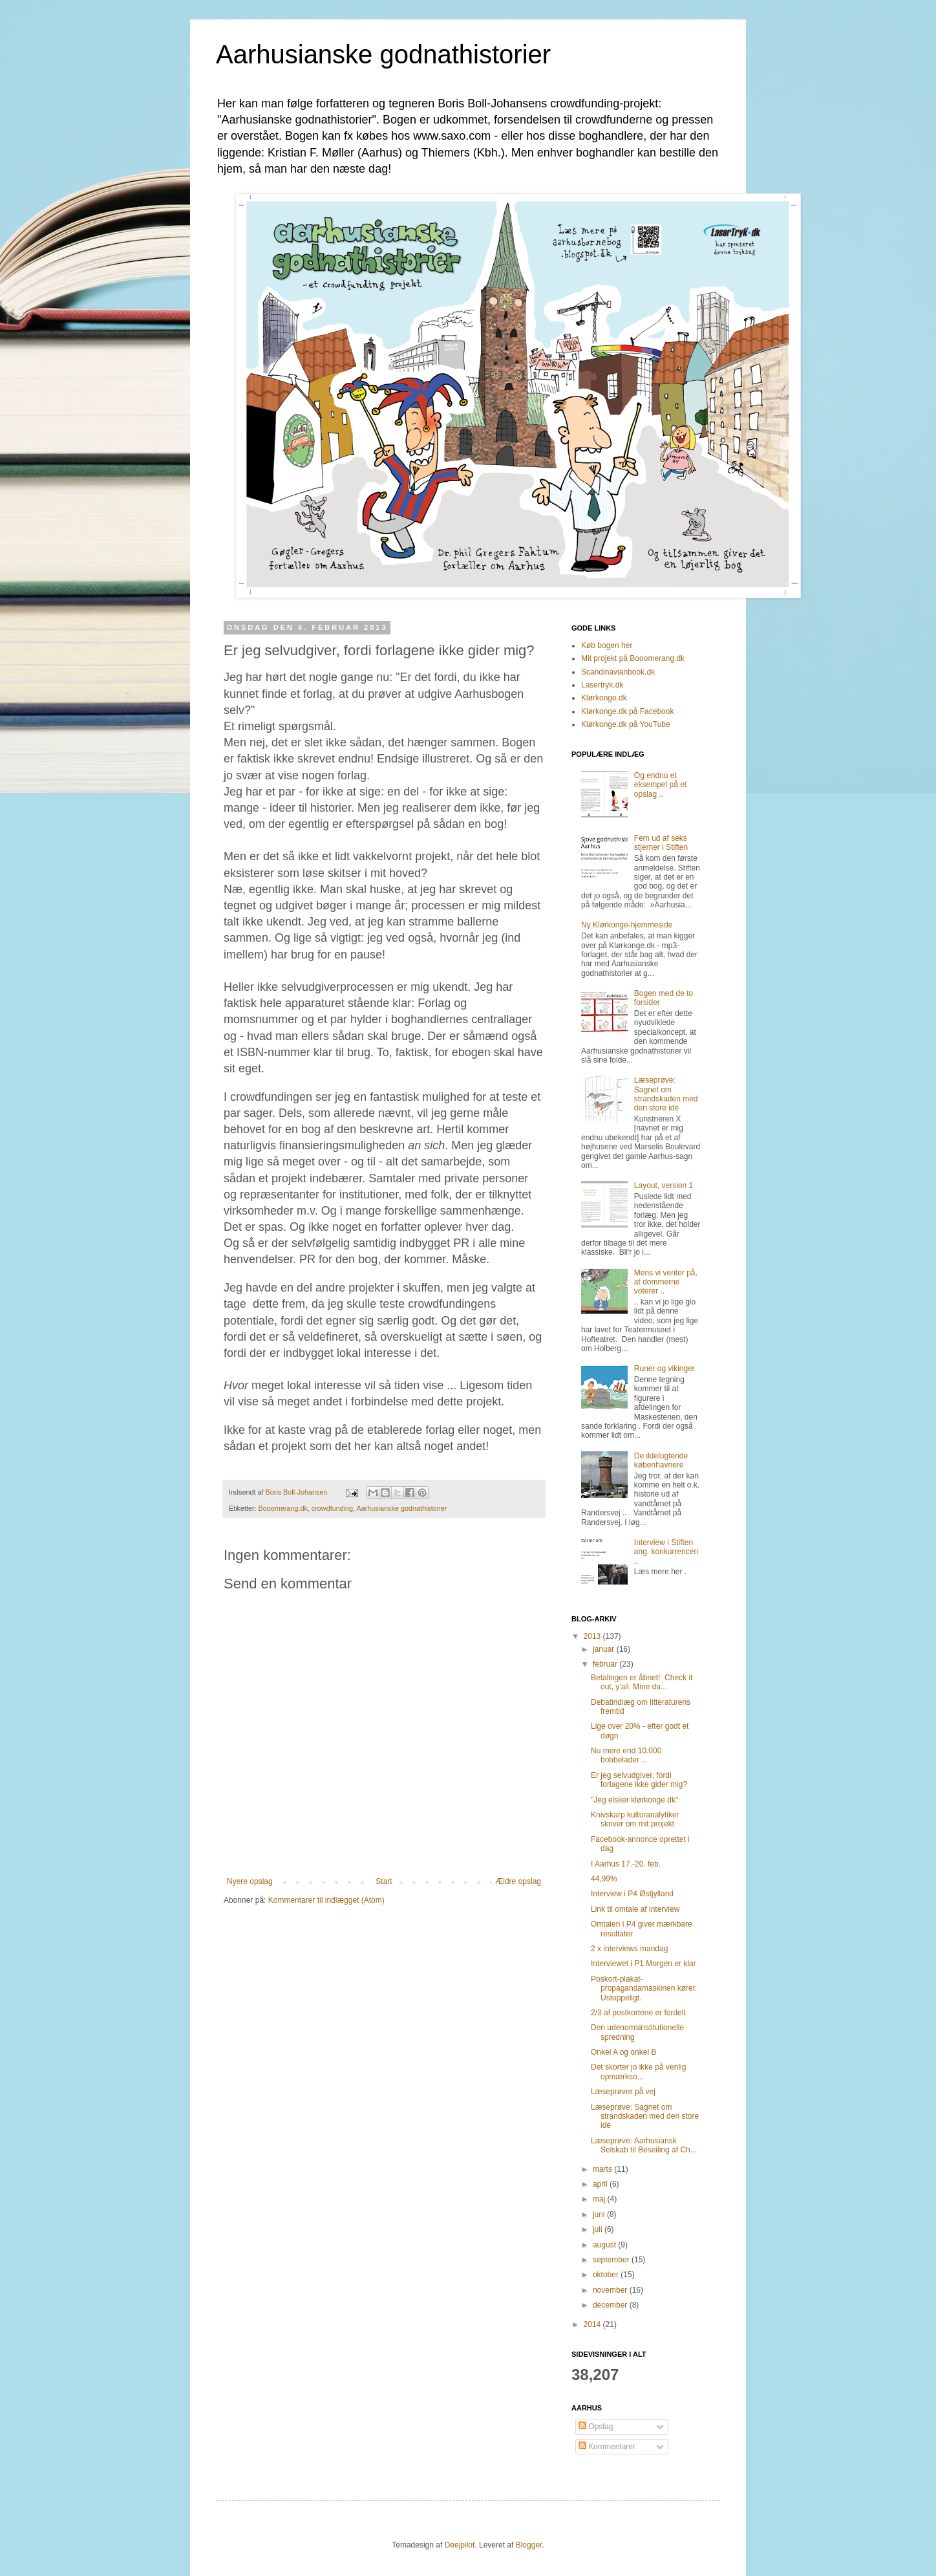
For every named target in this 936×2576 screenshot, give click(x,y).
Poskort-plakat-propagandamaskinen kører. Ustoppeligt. (644, 1988)
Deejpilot (460, 2544)
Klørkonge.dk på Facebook (627, 711)
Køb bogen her (606, 645)
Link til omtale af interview (635, 1909)
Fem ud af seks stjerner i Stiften (661, 843)
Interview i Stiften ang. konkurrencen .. (666, 1552)
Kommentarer (607, 2446)
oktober (607, 2274)
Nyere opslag (250, 1881)
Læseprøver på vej (623, 2091)
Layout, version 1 (663, 1185)
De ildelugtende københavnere (661, 1460)
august (605, 2244)
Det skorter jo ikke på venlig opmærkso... (638, 2071)
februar (606, 1664)
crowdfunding (332, 1508)
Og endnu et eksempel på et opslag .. (660, 785)
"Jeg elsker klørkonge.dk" (634, 1799)
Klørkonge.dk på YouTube (625, 724)
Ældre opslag (518, 1881)
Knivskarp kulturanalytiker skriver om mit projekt (635, 1819)
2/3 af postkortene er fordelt (638, 2012)
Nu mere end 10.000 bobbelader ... (626, 1755)
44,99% (604, 1878)
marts (603, 2169)
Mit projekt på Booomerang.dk (633, 658)
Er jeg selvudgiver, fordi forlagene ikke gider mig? (639, 1780)
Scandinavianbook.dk (618, 671)
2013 (593, 1636)
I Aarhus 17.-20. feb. (626, 1863)
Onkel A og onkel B (623, 2052)
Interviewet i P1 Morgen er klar (643, 1963)
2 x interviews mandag (629, 1948)
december (611, 2305)
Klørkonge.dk (604, 697)
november (611, 2290)
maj (600, 2198)
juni (600, 2214)
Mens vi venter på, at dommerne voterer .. (665, 1282)
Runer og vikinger (664, 1368)
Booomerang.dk (283, 1508)
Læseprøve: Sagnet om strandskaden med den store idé (666, 1094)
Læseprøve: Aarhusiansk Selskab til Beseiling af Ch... (644, 2145)
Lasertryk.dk (602, 684)
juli (598, 2229)
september (612, 2259)
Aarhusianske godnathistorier (383, 54)
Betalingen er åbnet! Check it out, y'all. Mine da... (641, 1682)
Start (384, 1881)
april (601, 2184)
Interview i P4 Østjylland (632, 1893)
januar (605, 1649)
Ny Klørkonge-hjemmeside (626, 924)
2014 (593, 2324)
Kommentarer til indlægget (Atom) (326, 1900)
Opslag (596, 2426)
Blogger (529, 2544)
